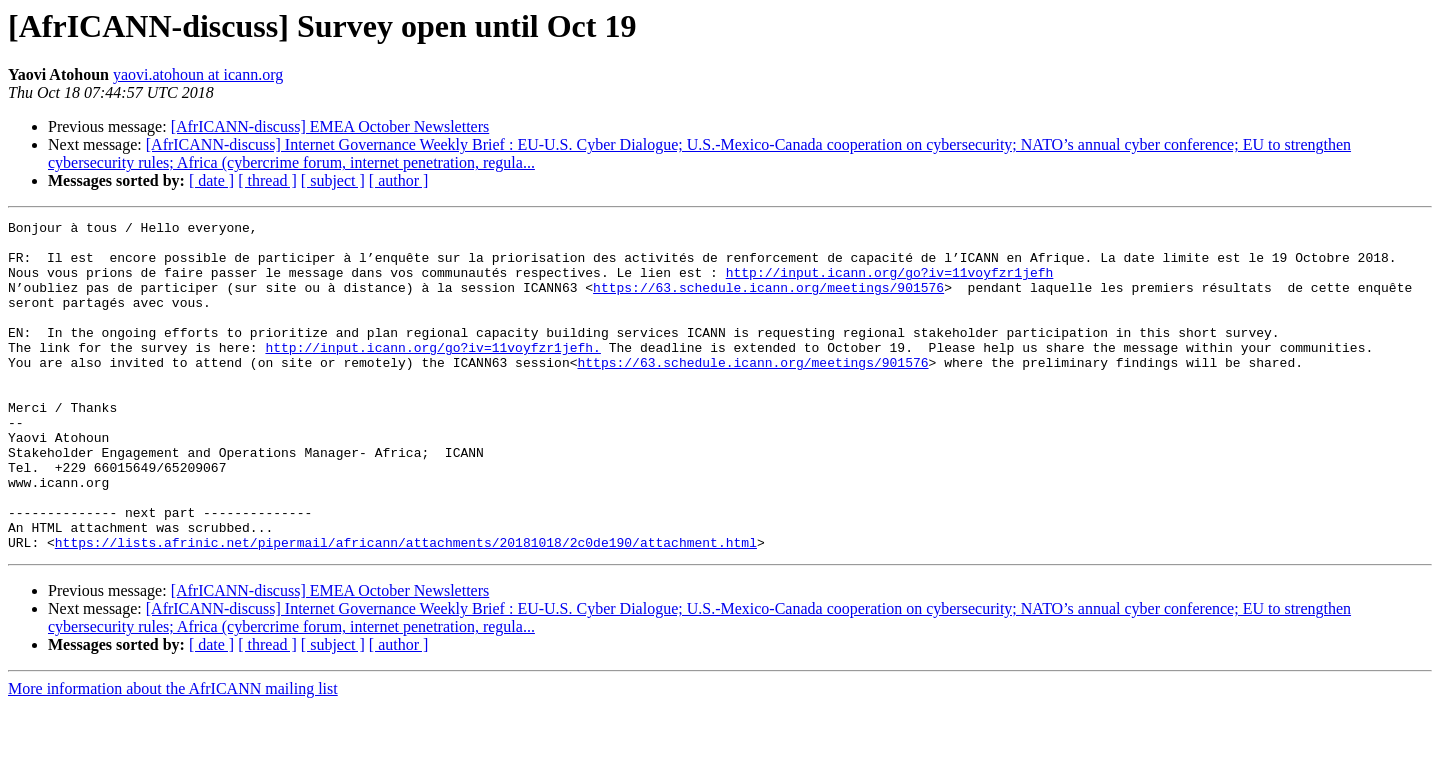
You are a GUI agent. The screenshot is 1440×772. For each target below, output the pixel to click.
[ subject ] (333, 180)
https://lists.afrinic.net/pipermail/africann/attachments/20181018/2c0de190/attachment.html (406, 608)
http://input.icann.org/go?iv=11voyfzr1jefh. (432, 374)
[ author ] (399, 180)
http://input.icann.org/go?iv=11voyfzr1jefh (890, 284)
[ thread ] (267, 180)
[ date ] (211, 180)
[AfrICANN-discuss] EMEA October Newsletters (330, 126)
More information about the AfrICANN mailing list (173, 754)
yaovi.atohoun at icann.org (198, 74)
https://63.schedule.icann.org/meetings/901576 (768, 302)
